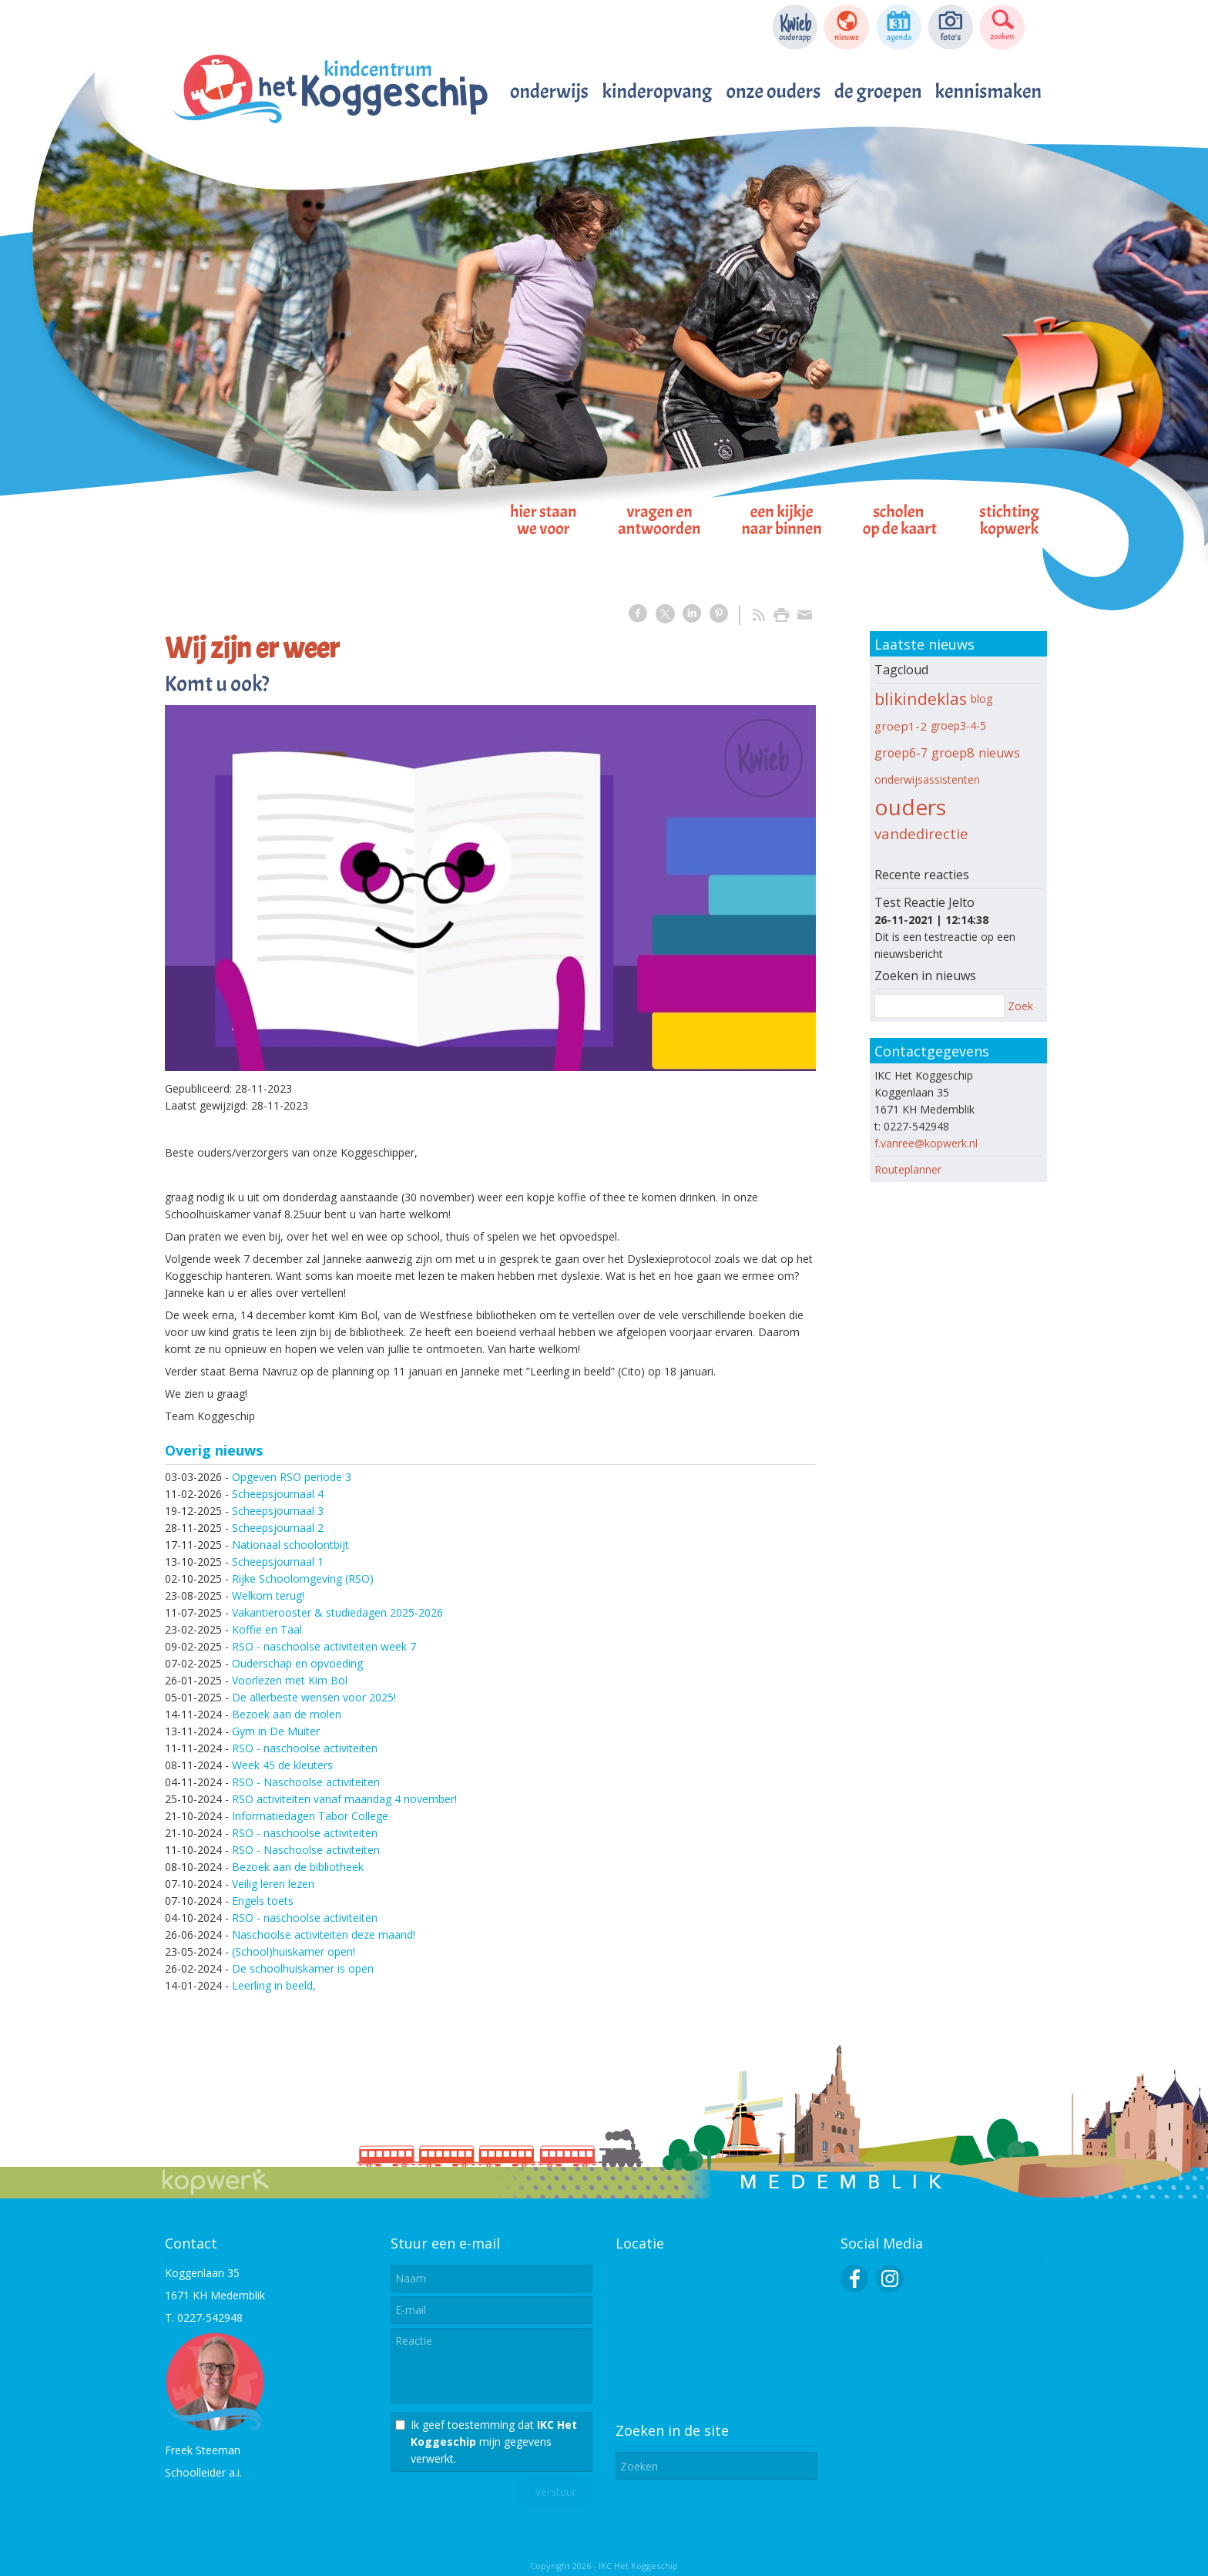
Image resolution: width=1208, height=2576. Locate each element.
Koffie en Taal (267, 1629)
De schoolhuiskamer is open (303, 1968)
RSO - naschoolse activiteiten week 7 (324, 1646)
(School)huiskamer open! (293, 1951)
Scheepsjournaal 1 (278, 1561)
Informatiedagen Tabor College (310, 1816)
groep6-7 (901, 752)
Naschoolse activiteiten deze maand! (323, 1934)
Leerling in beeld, (274, 1985)
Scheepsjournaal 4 (278, 1493)
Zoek (1020, 1006)
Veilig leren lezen (273, 1883)
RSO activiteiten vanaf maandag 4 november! (344, 1799)
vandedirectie (921, 833)
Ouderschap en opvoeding (297, 1663)
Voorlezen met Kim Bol (289, 1680)
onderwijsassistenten (927, 779)
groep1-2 (900, 726)
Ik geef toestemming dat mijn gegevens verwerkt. (494, 2441)
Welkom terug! (268, 1595)
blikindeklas (920, 698)
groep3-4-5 (958, 725)
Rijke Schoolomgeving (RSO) (303, 1578)
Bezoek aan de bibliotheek (298, 1866)
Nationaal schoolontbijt (290, 1544)
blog (981, 698)
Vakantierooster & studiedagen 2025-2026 (337, 1612)
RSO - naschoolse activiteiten (305, 1748)
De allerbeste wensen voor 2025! (314, 1697)
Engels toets (263, 1900)
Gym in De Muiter (276, 1731)
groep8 (953, 752)
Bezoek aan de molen (286, 1714)
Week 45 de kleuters (282, 1765)
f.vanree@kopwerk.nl (926, 1143)
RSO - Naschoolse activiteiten (306, 1782)
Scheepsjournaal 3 (278, 1510)
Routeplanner (907, 1169)
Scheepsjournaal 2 (278, 1527)
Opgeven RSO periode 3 (291, 1476)
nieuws (999, 752)
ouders (910, 806)
